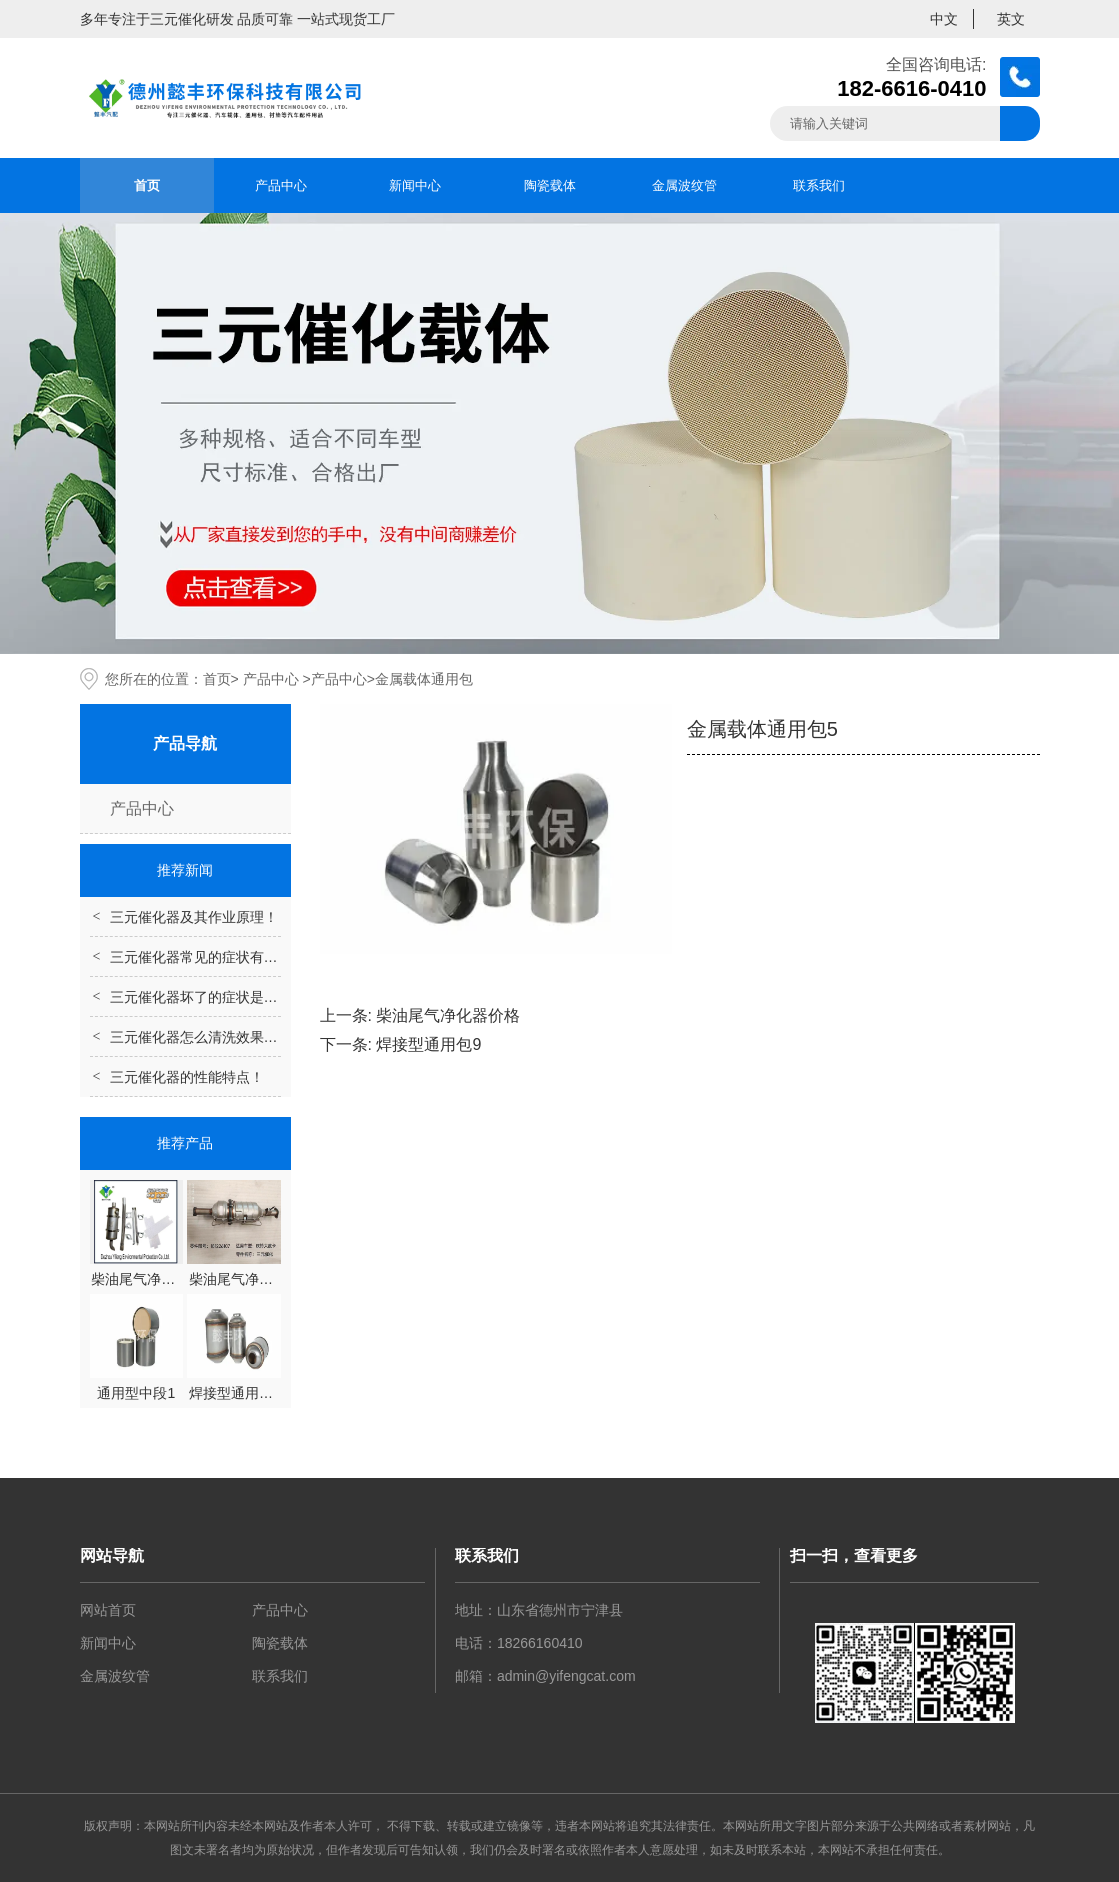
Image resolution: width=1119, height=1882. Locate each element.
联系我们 (819, 185)
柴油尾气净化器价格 (448, 1015)
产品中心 (281, 185)
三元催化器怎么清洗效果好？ (201, 1037)
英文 (1011, 19)
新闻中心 (415, 185)
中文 (944, 19)
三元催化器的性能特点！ (187, 1077)
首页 (147, 185)
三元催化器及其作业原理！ (194, 917)
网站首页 (108, 1610)
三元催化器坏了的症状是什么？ (208, 997)
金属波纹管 (684, 185)
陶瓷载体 (550, 185)
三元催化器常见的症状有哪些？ (208, 957)
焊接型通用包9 (428, 1044)
